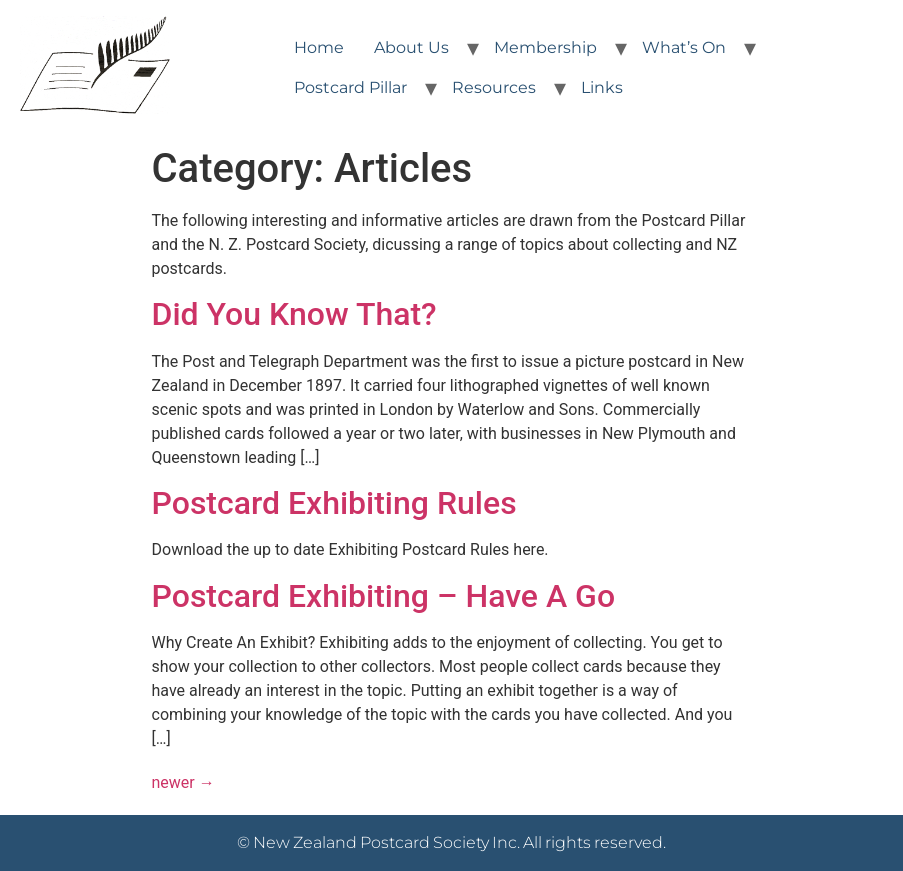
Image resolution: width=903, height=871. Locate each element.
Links (602, 87)
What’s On (684, 47)
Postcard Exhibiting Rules (334, 503)
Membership (545, 47)
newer (183, 782)
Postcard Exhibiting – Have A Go (384, 596)
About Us (411, 47)
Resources (494, 87)
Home (319, 47)
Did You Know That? (294, 314)
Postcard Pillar (350, 87)
